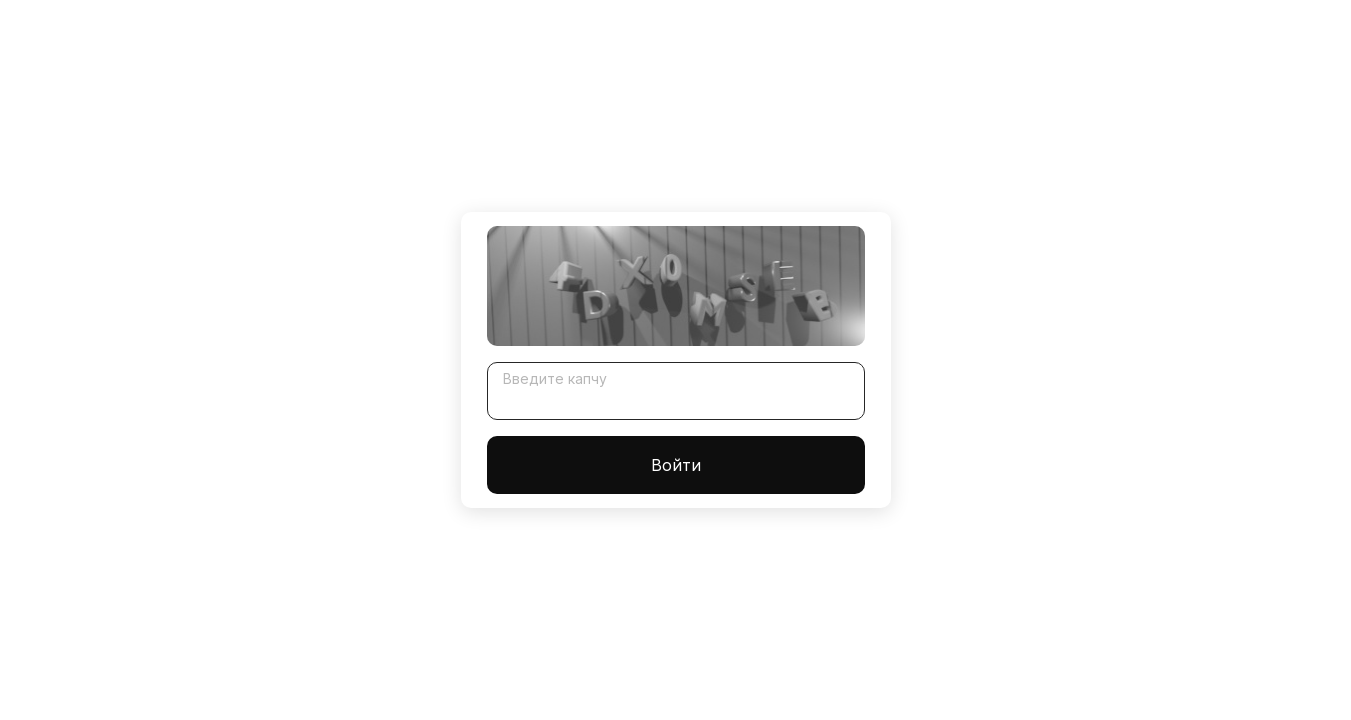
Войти (676, 465)
